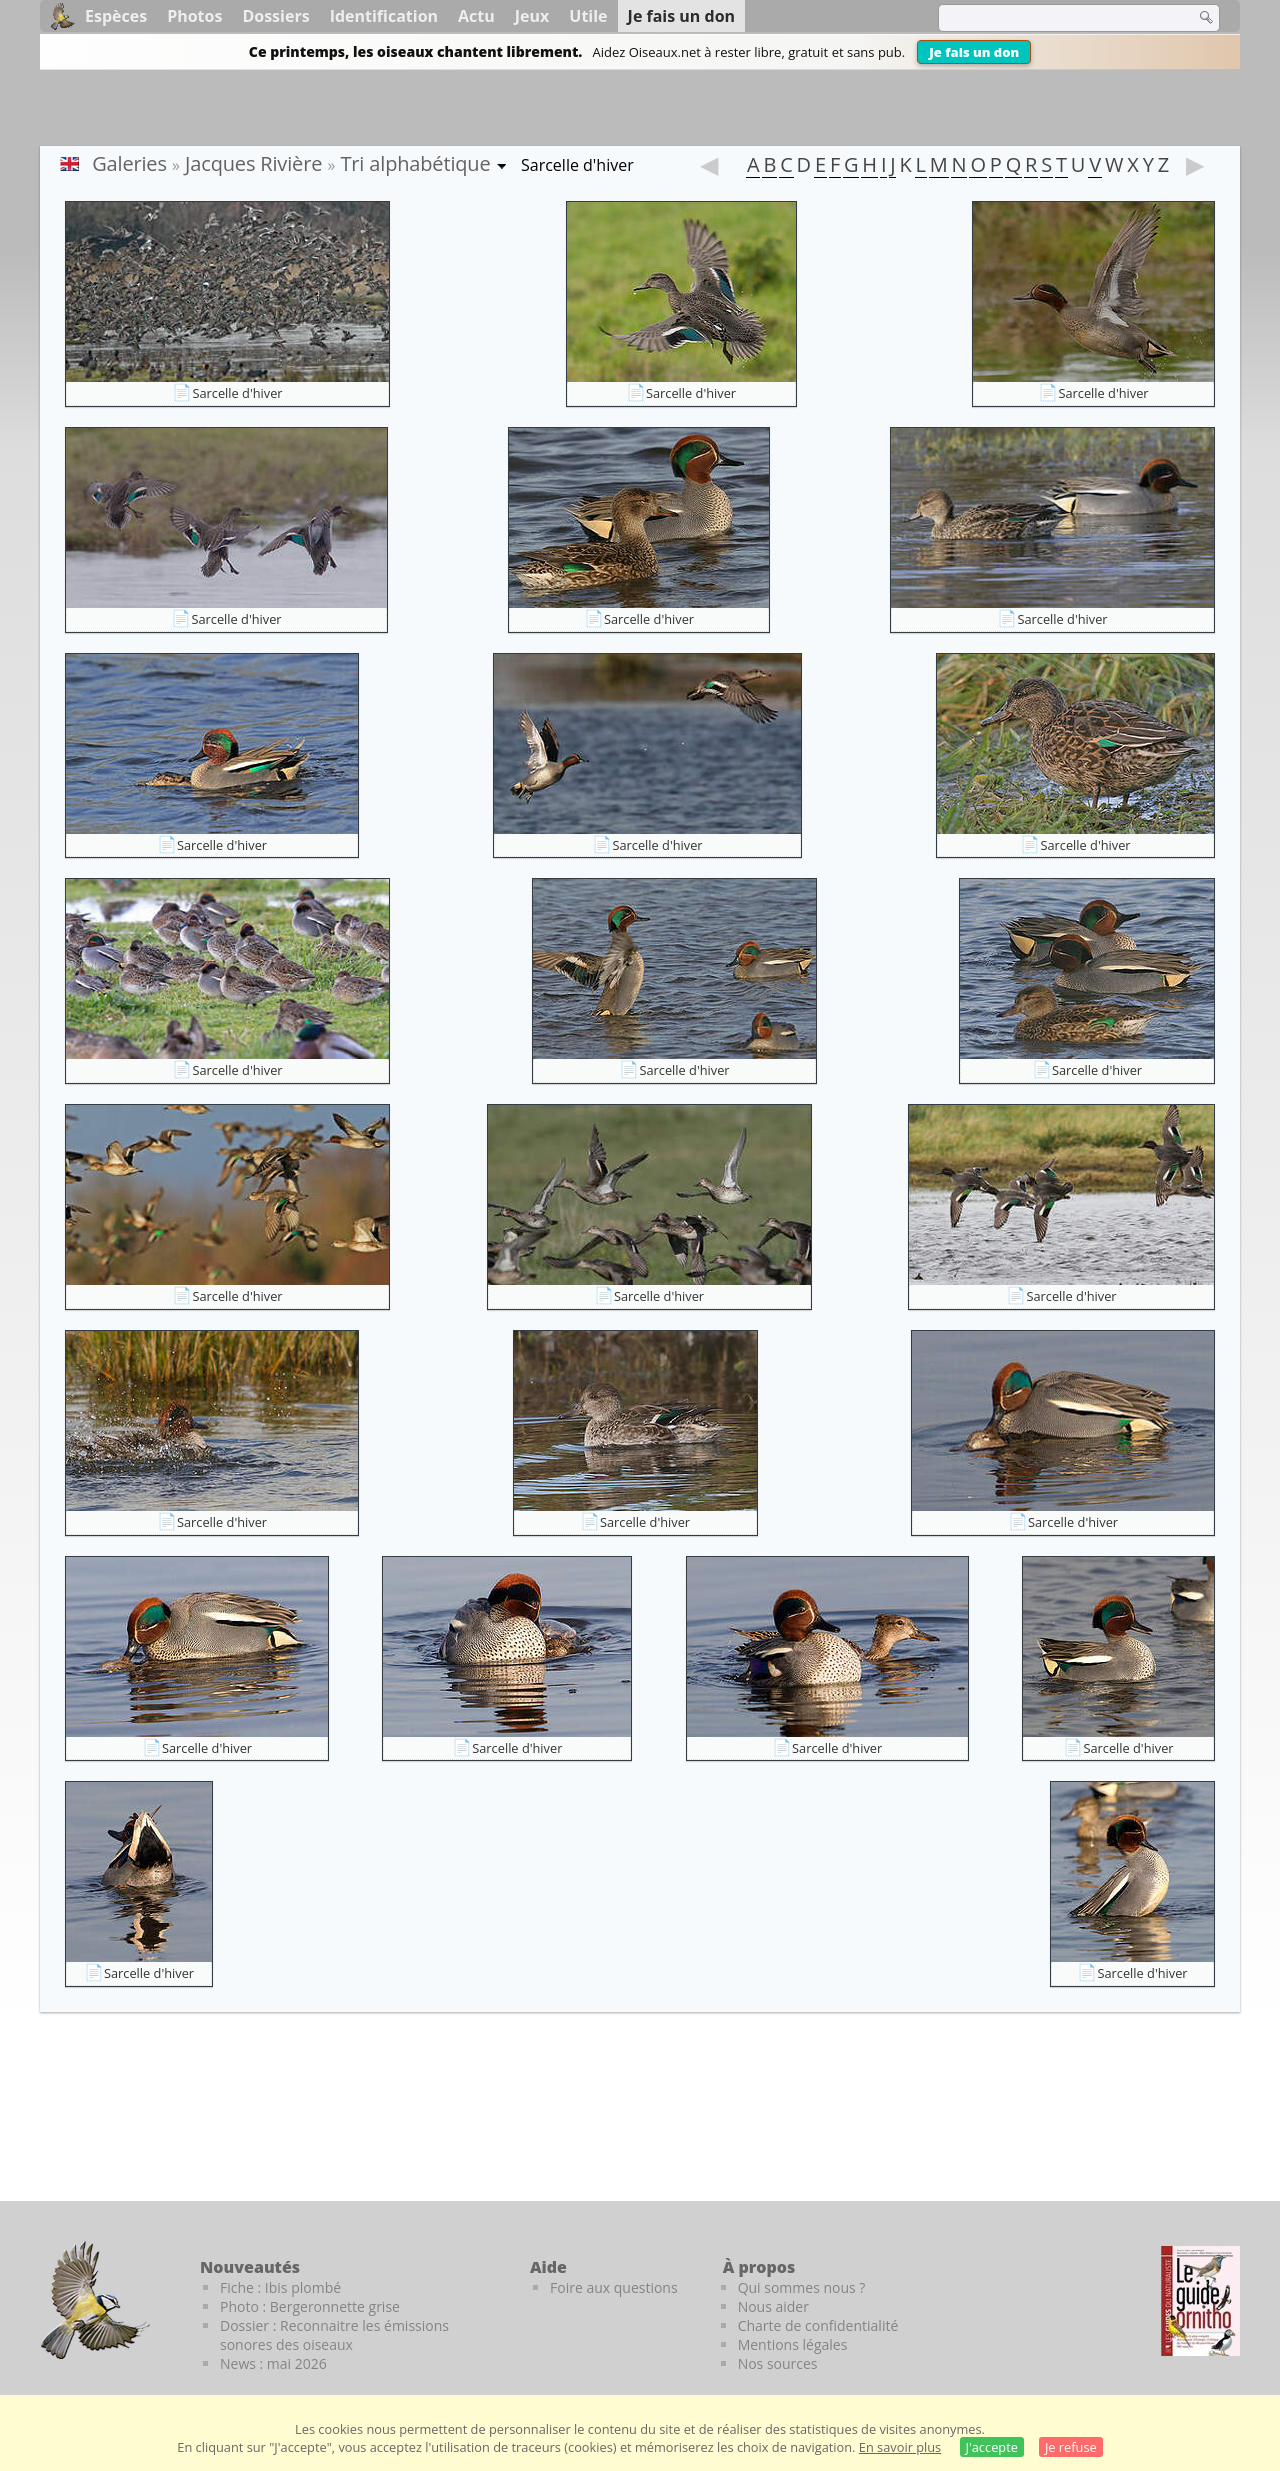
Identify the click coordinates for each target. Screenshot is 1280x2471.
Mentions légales (793, 2344)
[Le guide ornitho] (1200, 2301)
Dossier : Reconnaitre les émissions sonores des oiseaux (334, 2335)
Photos (194, 16)
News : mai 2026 (273, 2363)
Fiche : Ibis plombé (280, 2287)
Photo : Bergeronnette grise (310, 2306)
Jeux (532, 16)
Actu (476, 16)
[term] (1054, 18)
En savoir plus (900, 2447)
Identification (384, 16)
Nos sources (778, 2363)
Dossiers (275, 16)
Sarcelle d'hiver (237, 393)
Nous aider (773, 2306)
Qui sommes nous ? (802, 2287)
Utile (588, 16)
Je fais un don (974, 52)
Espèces (116, 16)
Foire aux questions (614, 2287)
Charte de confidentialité (818, 2325)
